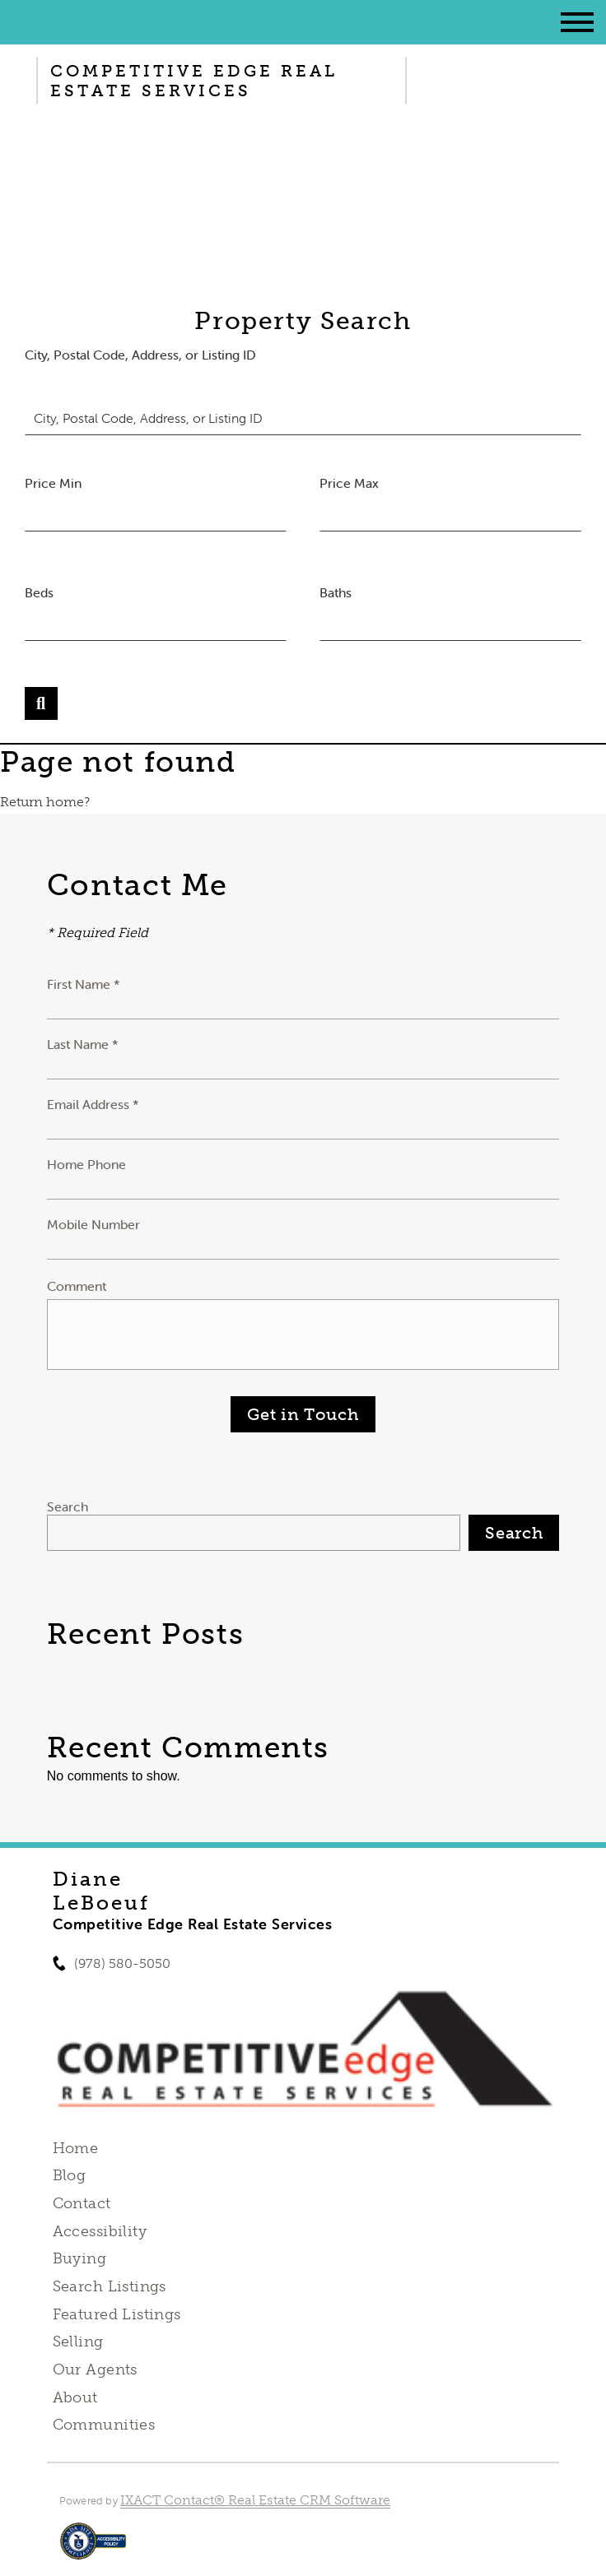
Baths (335, 592)
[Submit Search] (41, 703)
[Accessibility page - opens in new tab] (93, 2549)
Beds (39, 592)
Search (67, 1506)
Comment (76, 1286)
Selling (78, 2341)
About (75, 2397)
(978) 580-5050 (122, 1963)
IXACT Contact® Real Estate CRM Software (255, 2500)
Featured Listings (117, 2314)
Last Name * (83, 1044)
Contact (82, 2203)
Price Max (349, 483)
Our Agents (95, 2369)
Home (76, 2148)
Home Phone (86, 1164)
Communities (104, 2425)
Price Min (53, 483)
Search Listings (109, 2286)
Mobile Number (93, 1224)
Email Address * (93, 1104)
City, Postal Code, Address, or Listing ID (140, 354)
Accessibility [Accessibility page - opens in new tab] (100, 2231)
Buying (80, 2258)
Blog (69, 2175)
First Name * (83, 984)
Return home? (45, 802)
